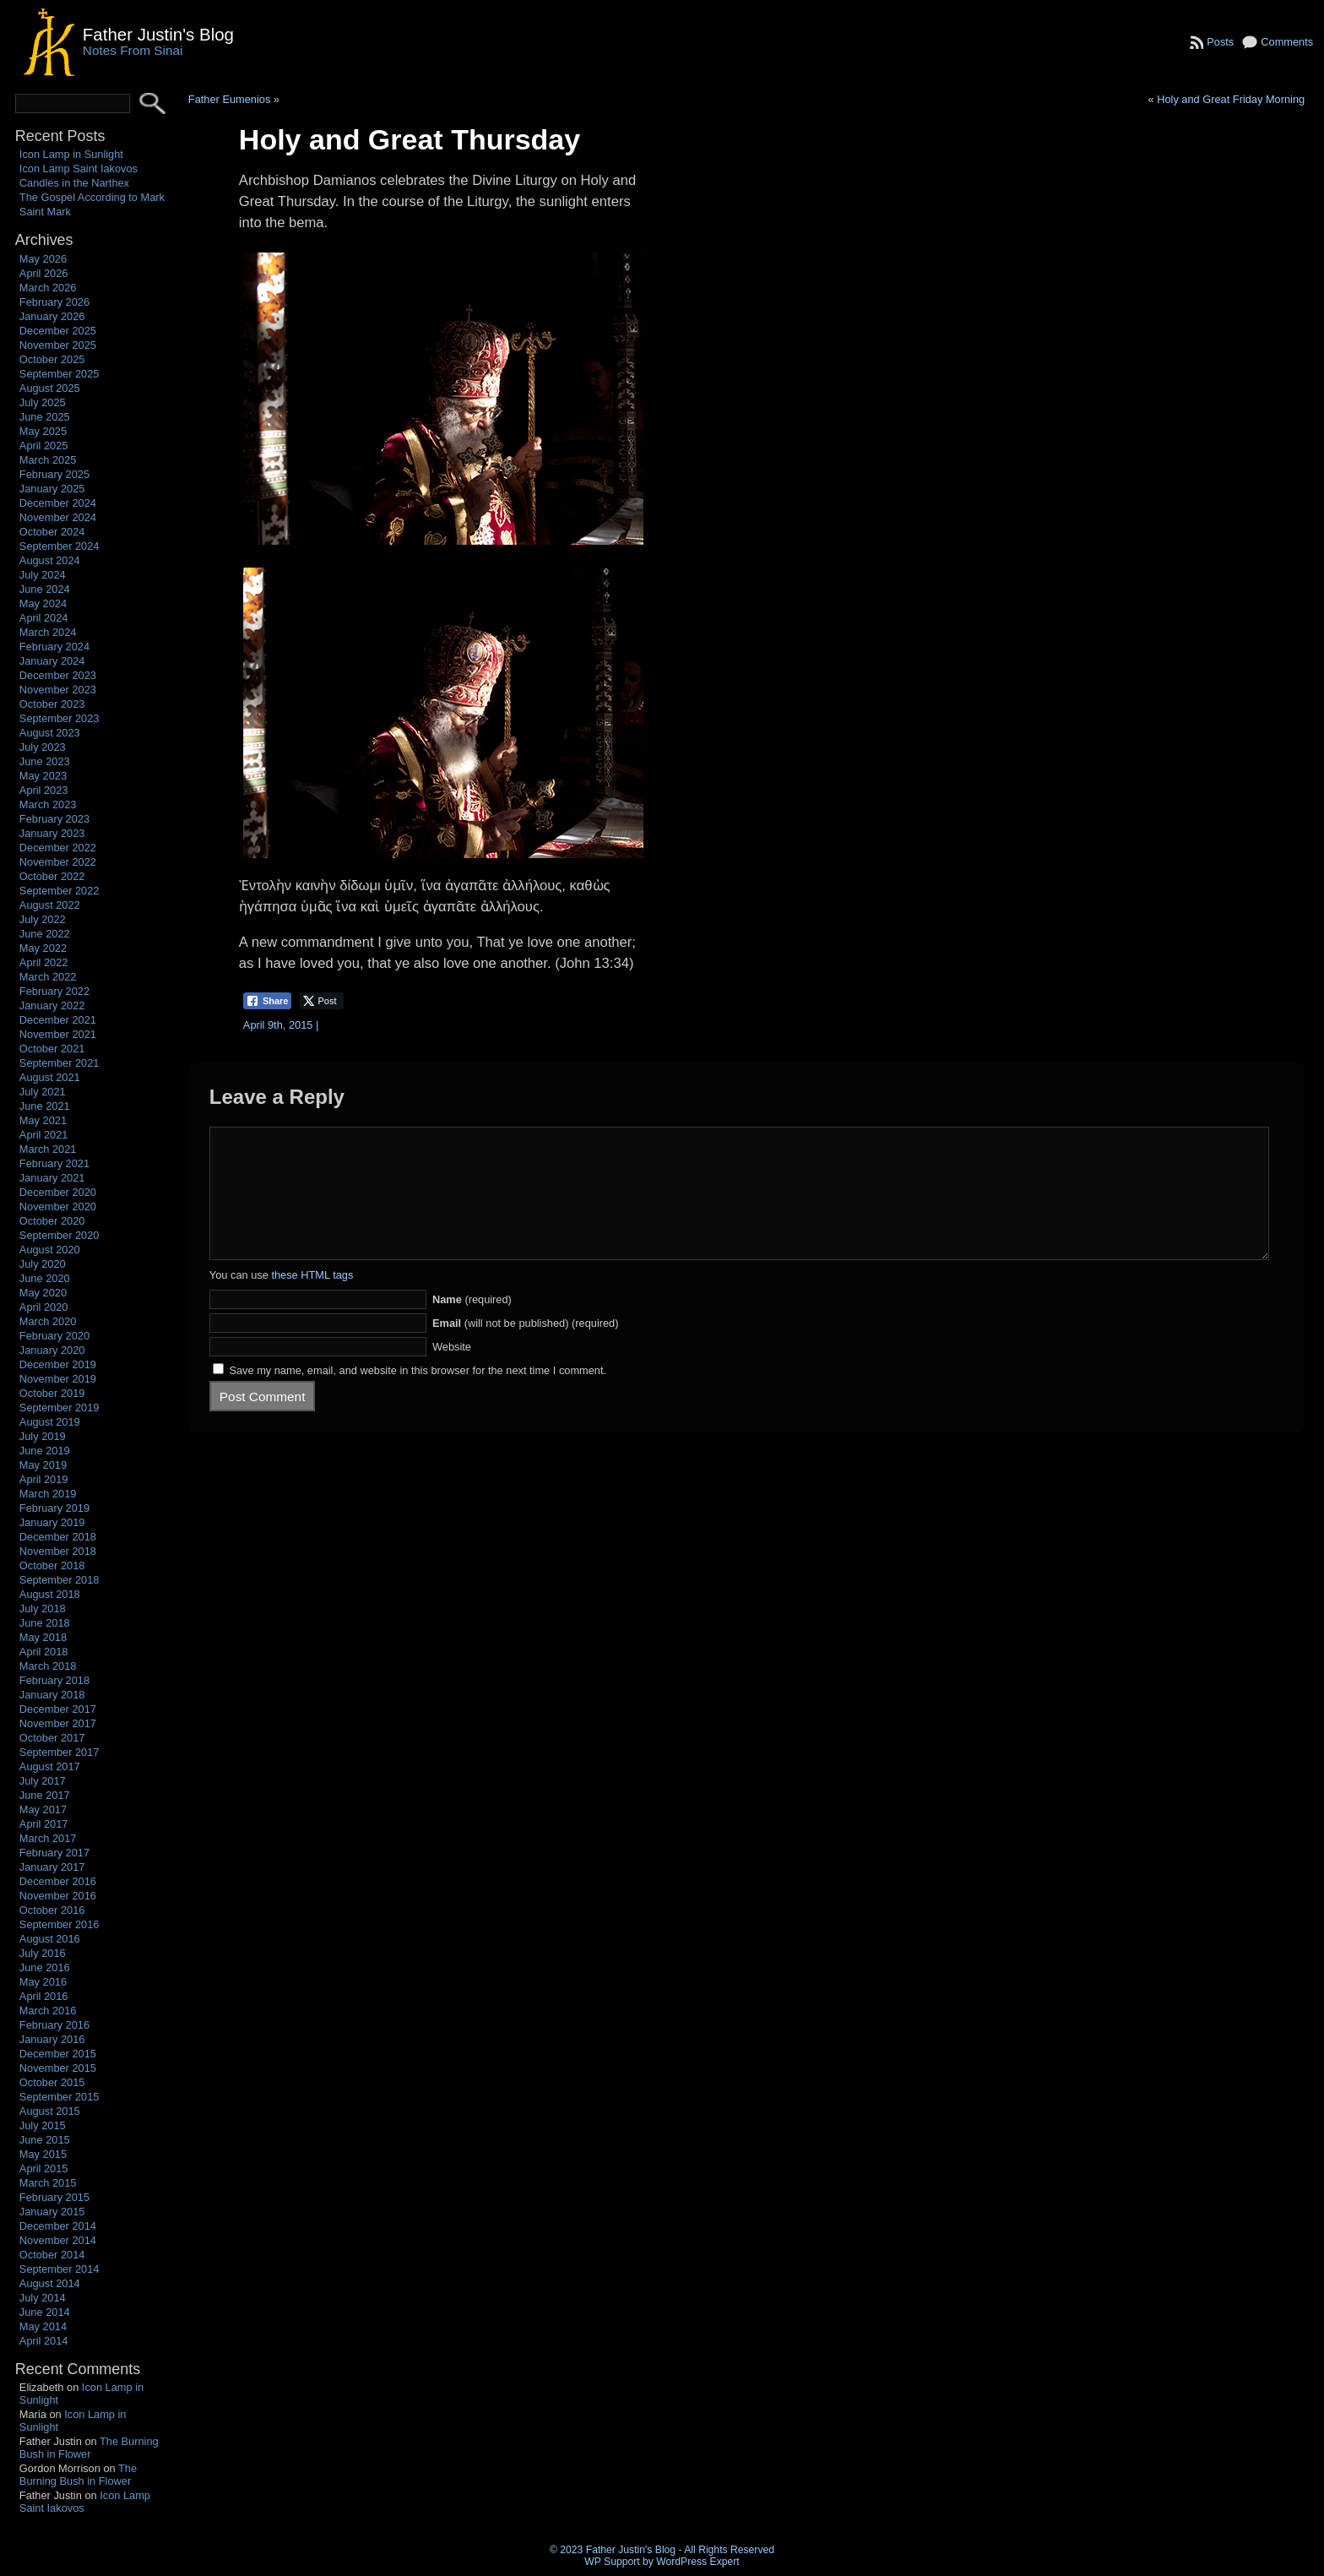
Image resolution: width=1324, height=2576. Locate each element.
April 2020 (43, 1307)
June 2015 (44, 2139)
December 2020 (57, 1192)
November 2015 (57, 2068)
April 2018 (43, 1651)
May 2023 (43, 775)
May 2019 (43, 1465)
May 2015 (43, 2154)
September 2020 (59, 1235)
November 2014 (57, 2240)
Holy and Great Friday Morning (1231, 99)
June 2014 (44, 2312)
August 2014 (49, 2283)
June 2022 (44, 933)
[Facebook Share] (267, 1000)
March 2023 (48, 804)
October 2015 (52, 2082)
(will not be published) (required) (525, 1348)
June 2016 (44, 1967)
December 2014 (57, 2226)
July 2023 (42, 747)
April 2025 (43, 445)
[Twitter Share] (321, 1000)
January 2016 (52, 2039)
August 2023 (49, 732)
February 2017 (54, 1852)
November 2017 (57, 1723)
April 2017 (43, 1824)
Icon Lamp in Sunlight (71, 154)
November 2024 (57, 517)
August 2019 (49, 1422)
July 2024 (42, 574)
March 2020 (48, 1321)
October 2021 (52, 1048)
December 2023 (57, 675)
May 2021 (43, 1120)
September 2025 (59, 373)
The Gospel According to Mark (92, 197)
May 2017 (43, 1809)
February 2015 (54, 2197)
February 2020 (54, 1335)
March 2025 (48, 460)
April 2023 (43, 790)
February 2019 (54, 1508)
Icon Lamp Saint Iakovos (78, 168)
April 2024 (43, 617)
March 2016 (48, 2010)
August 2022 (49, 905)
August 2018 (49, 1594)
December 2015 (57, 2053)
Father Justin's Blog (158, 34)
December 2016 (57, 1881)
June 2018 (44, 1623)
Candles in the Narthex (74, 183)
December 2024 (57, 503)
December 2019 (57, 1364)
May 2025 (43, 431)
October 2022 (52, 876)
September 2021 (59, 1063)
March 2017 (48, 1838)
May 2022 (43, 948)
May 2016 (43, 1981)
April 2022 (43, 962)
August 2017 (49, 1766)
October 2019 (52, 1393)
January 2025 (52, 488)
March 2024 (48, 632)
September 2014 (59, 2269)
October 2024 (52, 531)
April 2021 (43, 1134)
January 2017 (52, 1867)
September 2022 (59, 890)
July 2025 (42, 402)
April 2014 (43, 2340)
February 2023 (54, 818)
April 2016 (43, 1996)
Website (451, 1372)
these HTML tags (312, 1300)
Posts (1220, 41)
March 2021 (48, 1149)
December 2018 (57, 1536)
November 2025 (57, 345)
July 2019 (42, 1436)
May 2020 (43, 1292)
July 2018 (42, 1608)
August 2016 (49, 1938)
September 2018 (59, 1579)
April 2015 (43, 2168)
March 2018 (48, 1666)
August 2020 (49, 1249)
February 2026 (54, 302)
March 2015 (48, 2183)
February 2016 (54, 2025)
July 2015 (42, 2125)
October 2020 (52, 1221)
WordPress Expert (697, 2562)
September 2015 (59, 2096)
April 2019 (43, 1479)
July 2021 (42, 1091)
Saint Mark (45, 211)
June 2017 (44, 1795)
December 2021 (57, 1020)
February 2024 (54, 646)
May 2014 (43, 2326)
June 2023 (44, 761)
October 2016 (52, 1910)
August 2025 (49, 388)
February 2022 (54, 991)
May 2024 (43, 603)
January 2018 (52, 1694)
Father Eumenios (229, 99)
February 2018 (54, 1680)
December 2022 (57, 847)
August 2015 (49, 2111)
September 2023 (59, 718)
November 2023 (57, 689)
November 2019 (57, 1378)
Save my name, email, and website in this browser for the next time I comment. (417, 1395)
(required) (472, 1324)
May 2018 (43, 1637)
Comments (1287, 41)
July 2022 (42, 919)
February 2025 (54, 474)
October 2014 (52, 2254)
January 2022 (52, 1005)
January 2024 (52, 661)
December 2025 (57, 330)
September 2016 (59, 1924)
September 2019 (59, 1407)
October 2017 (52, 1737)
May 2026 (43, 259)
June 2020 (44, 1278)
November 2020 (57, 1206)
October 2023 (52, 704)
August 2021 (49, 1077)
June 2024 (44, 589)
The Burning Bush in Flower (89, 2447)
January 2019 (52, 1522)
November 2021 (57, 1034)
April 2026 (43, 273)
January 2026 (52, 316)
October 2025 (52, 359)
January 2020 (52, 1350)
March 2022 (48, 976)
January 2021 (52, 1177)
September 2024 (59, 546)
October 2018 (52, 1565)
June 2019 (44, 1450)
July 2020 (42, 1264)
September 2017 (59, 1752)
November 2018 (57, 1551)
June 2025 (44, 416)
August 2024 (49, 560)
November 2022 (57, 862)
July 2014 (42, 2297)
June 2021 (44, 1106)
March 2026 (48, 287)
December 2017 (57, 1709)
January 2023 (52, 833)
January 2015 (52, 2211)
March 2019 (48, 1493)
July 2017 (42, 1780)
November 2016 (57, 1895)
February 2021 (54, 1163)
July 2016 (42, 1953)
